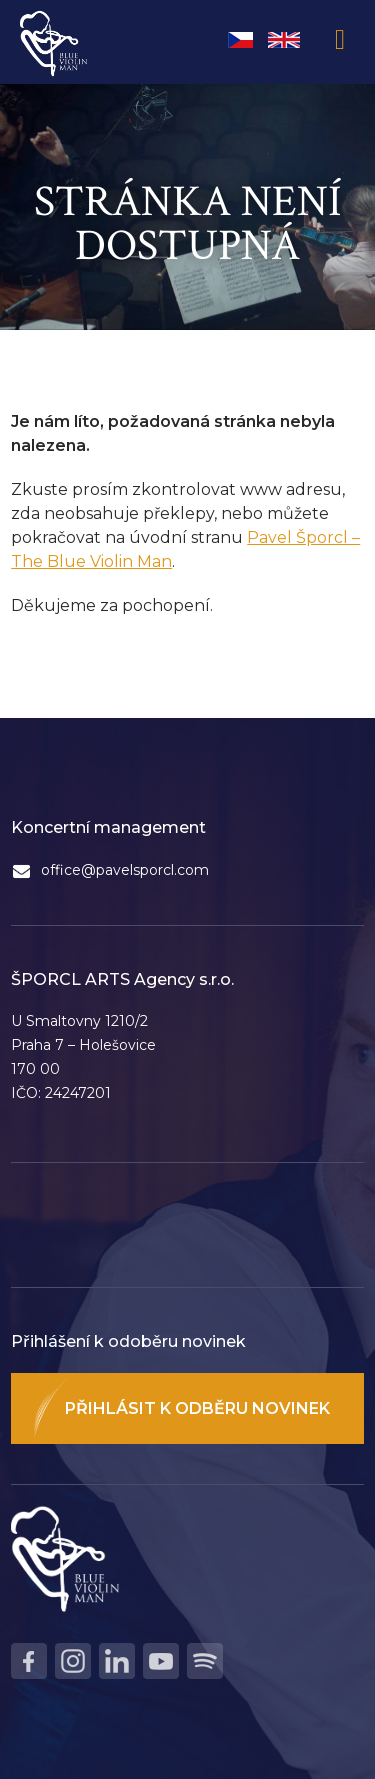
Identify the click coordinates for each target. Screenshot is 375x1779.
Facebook (29, 1661)
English (284, 40)
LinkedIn (117, 1661)
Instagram (73, 1661)
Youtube (161, 1661)
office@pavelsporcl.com (125, 870)
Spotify (205, 1661)
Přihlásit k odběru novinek (197, 1408)
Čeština (240, 40)
